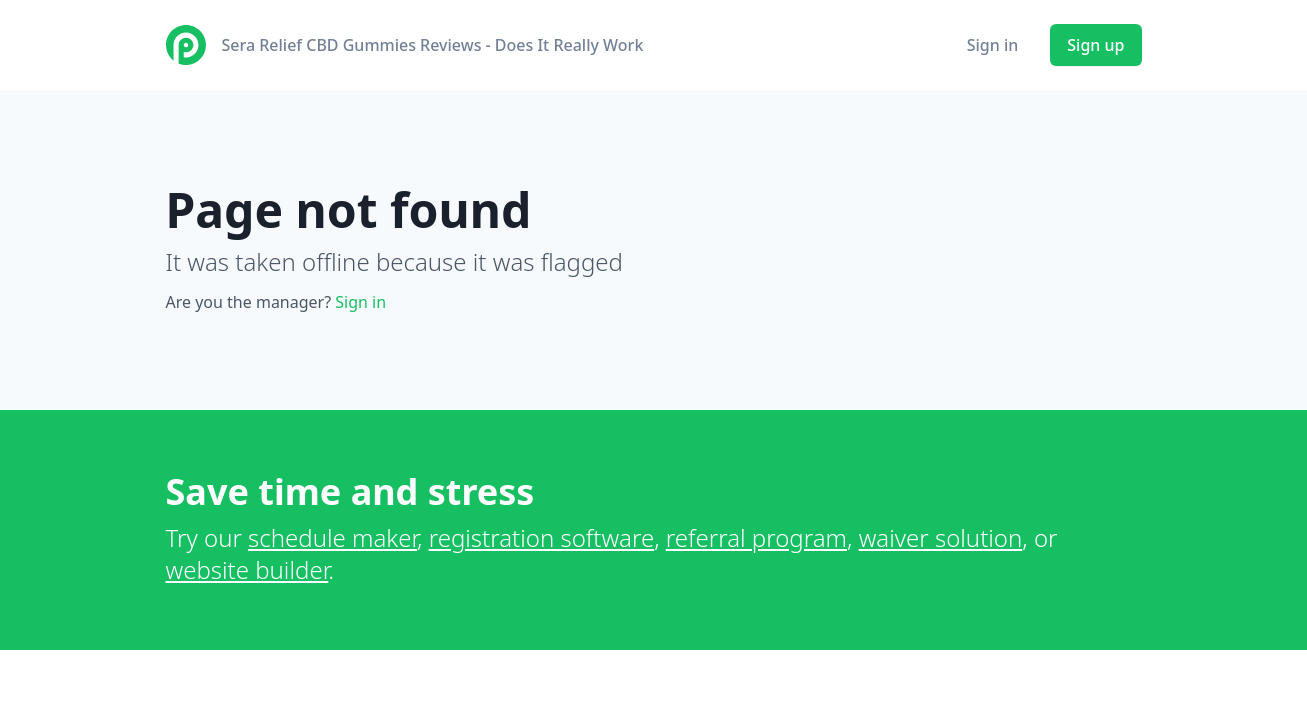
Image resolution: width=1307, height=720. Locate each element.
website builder (247, 569)
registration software (542, 537)
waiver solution (941, 537)
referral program (756, 537)
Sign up (1095, 45)
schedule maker (332, 537)
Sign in (993, 45)
